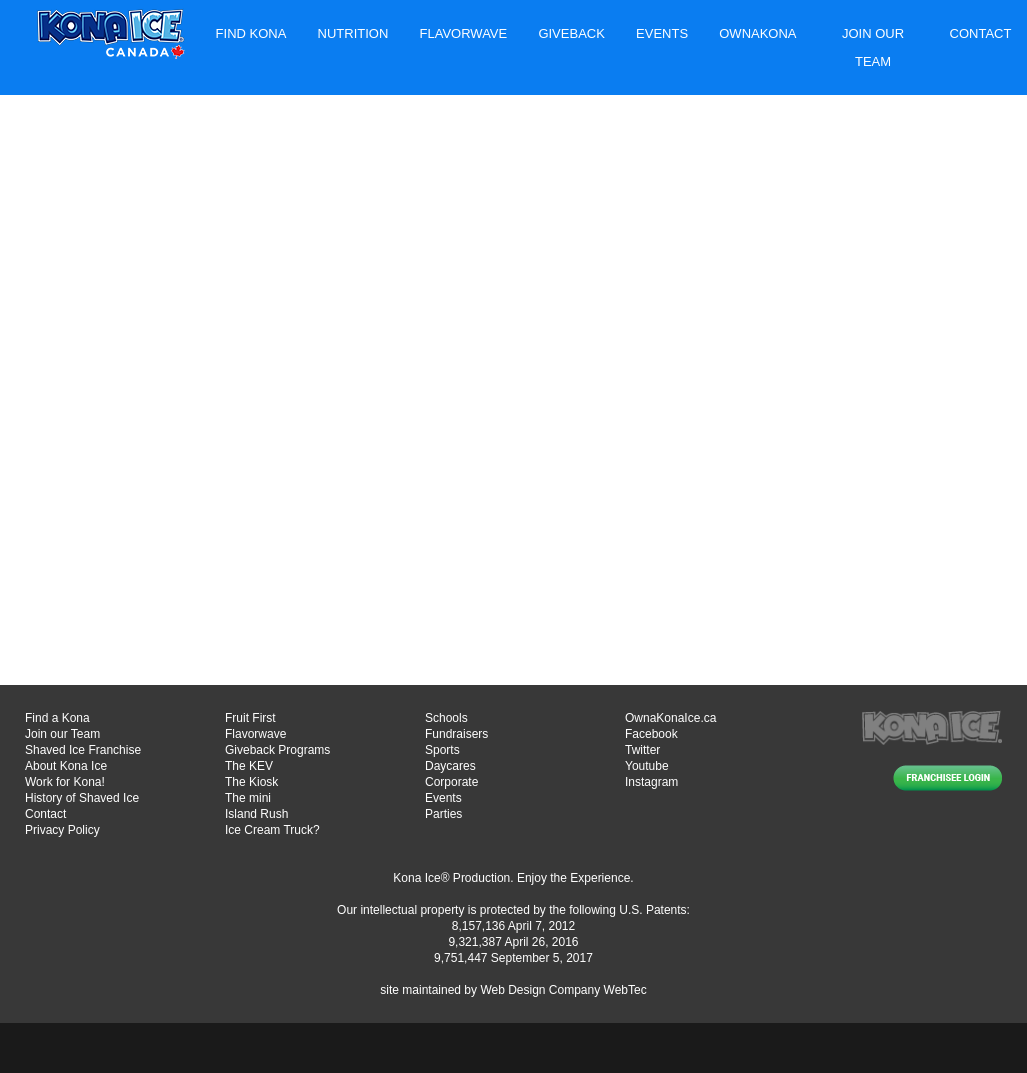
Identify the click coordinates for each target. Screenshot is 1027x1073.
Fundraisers (456, 734)
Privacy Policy (62, 830)
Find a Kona (57, 718)
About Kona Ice (66, 766)
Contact (981, 33)
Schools (446, 718)
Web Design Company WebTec (563, 990)
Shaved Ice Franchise (83, 750)
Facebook (651, 734)
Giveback (571, 33)
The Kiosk (251, 782)
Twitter (642, 750)
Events (662, 33)
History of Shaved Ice (82, 798)
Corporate (451, 782)
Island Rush (256, 814)
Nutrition (353, 33)
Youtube (647, 766)
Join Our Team (873, 47)
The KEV (249, 766)
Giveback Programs (277, 750)
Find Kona (251, 33)
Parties (443, 814)
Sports (442, 750)
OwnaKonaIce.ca (670, 718)
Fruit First (250, 718)
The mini (248, 798)
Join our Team (62, 734)
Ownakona (757, 33)
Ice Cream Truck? (272, 830)
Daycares (450, 766)
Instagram (651, 782)
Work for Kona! (65, 782)
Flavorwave (464, 33)
